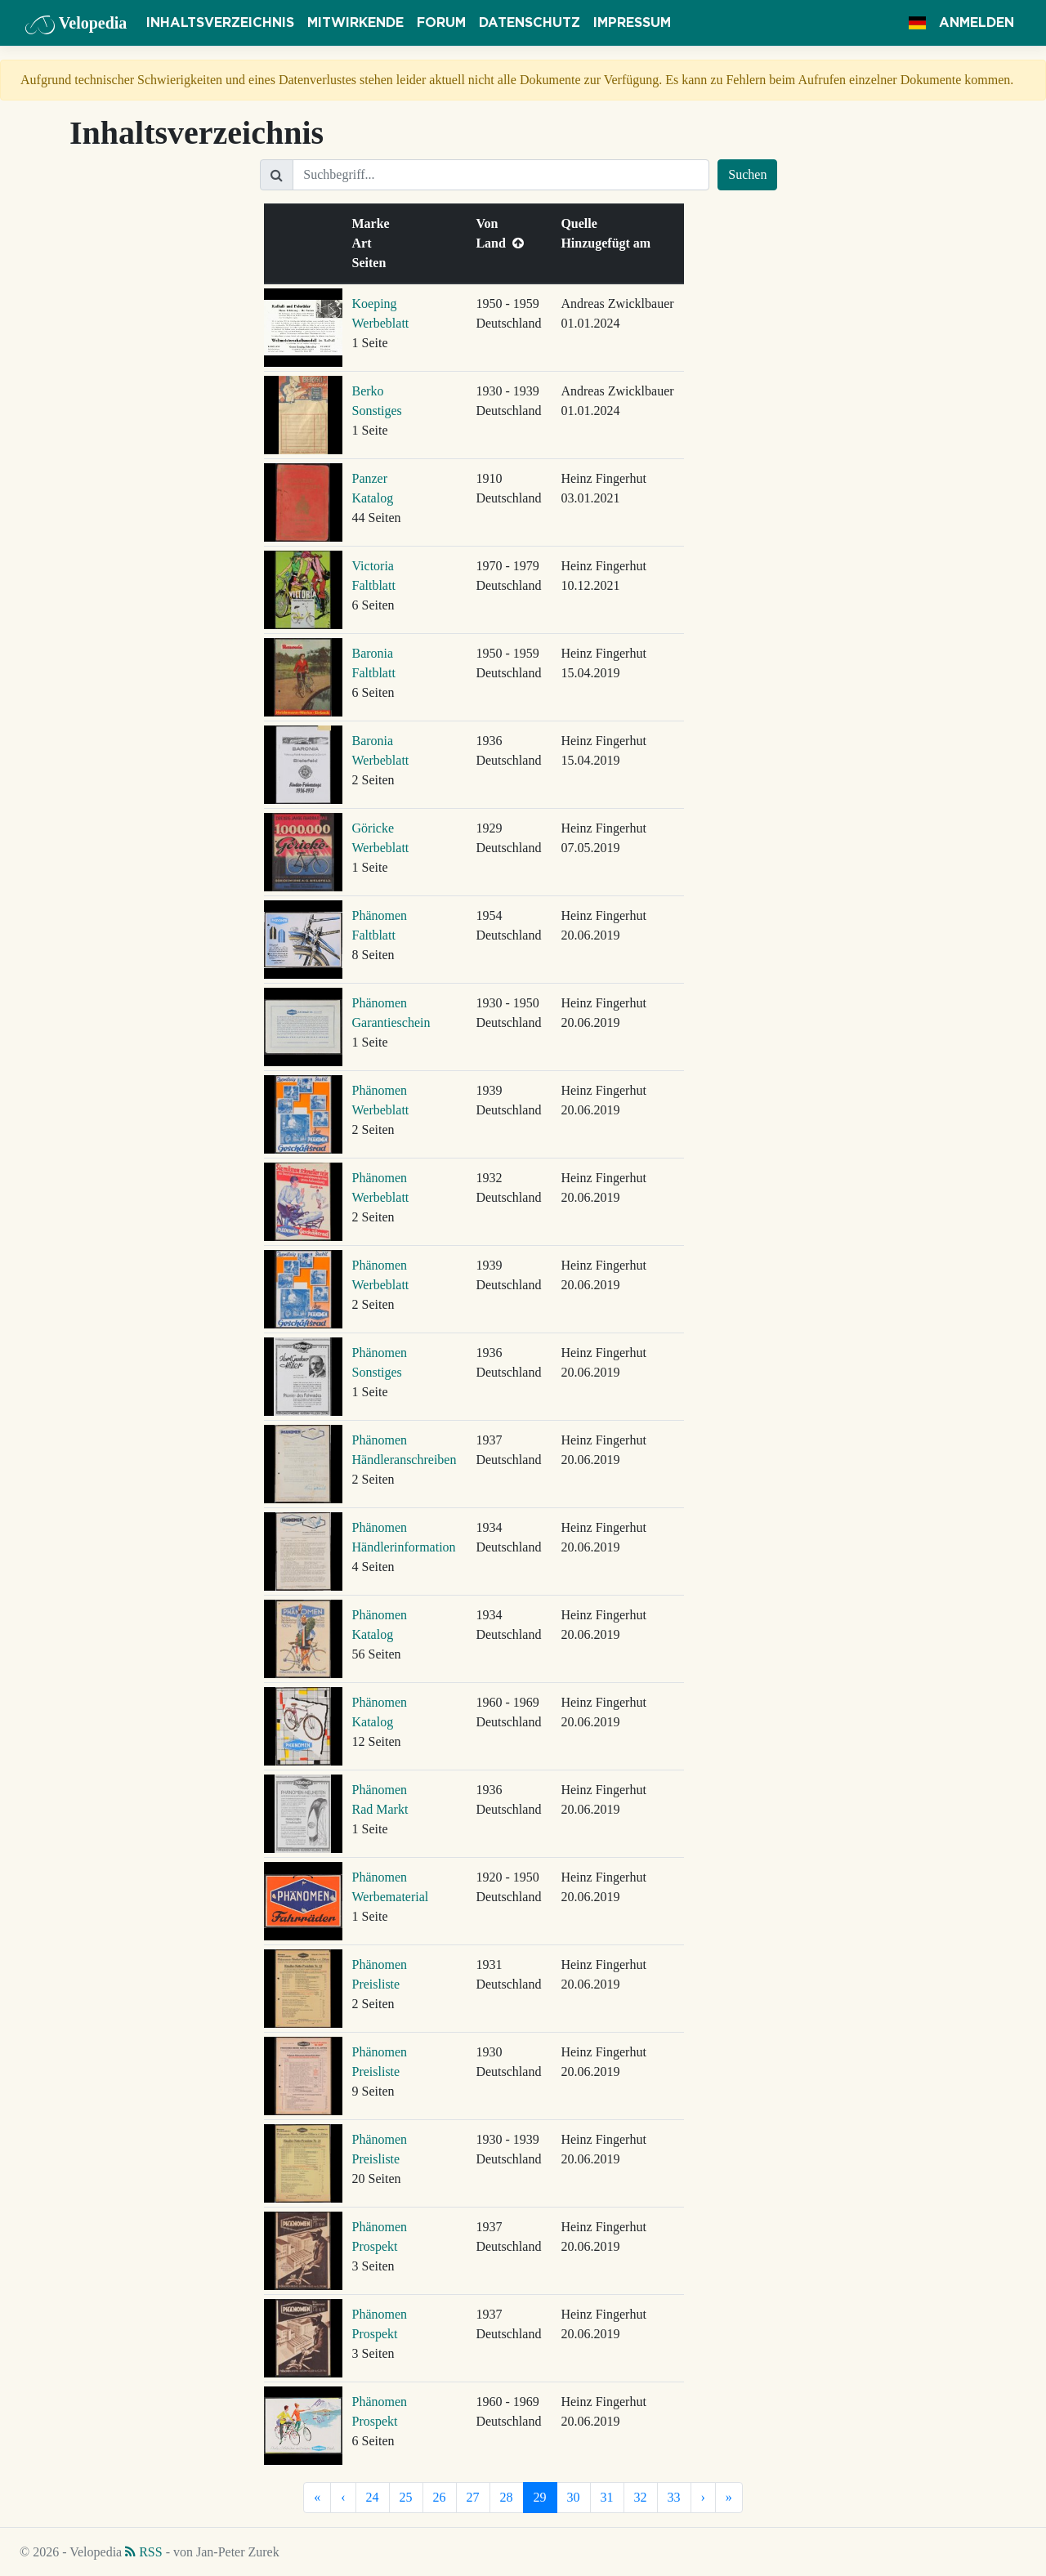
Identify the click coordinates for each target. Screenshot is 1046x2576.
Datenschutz (529, 22)
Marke (374, 223)
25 (406, 2497)
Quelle (582, 223)
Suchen (747, 174)
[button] (917, 23)
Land (499, 243)
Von (490, 223)
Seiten (372, 263)
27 (473, 2497)
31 (607, 2497)
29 (540, 2497)
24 (372, 2497)
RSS (143, 2552)
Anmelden (976, 22)
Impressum (632, 22)
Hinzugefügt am (609, 243)
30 (573, 2497)
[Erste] (317, 2497)
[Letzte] (729, 2497)
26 (439, 2497)
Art (365, 243)
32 (640, 2497)
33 (674, 2497)
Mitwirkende (355, 22)
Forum (441, 22)
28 (506, 2497)
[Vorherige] (342, 2497)
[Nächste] (703, 2497)
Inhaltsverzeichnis (220, 22)
